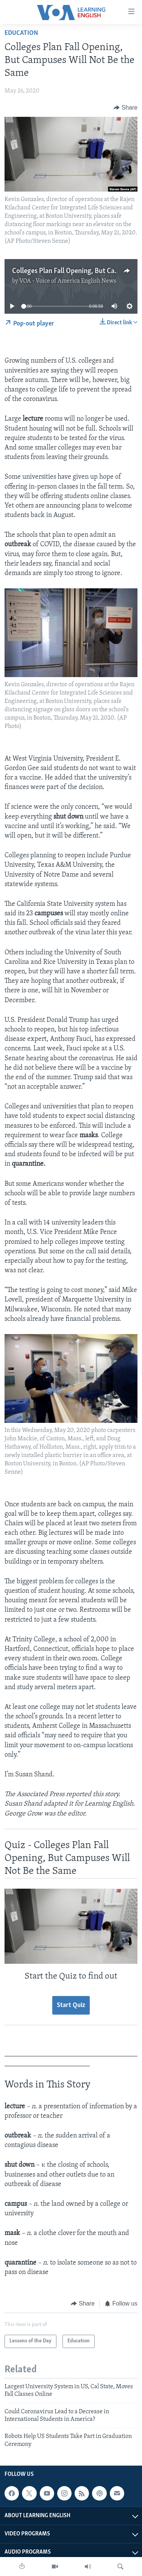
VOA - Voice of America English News (67, 281)
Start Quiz (71, 2005)
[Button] (125, 107)
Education (21, 33)
